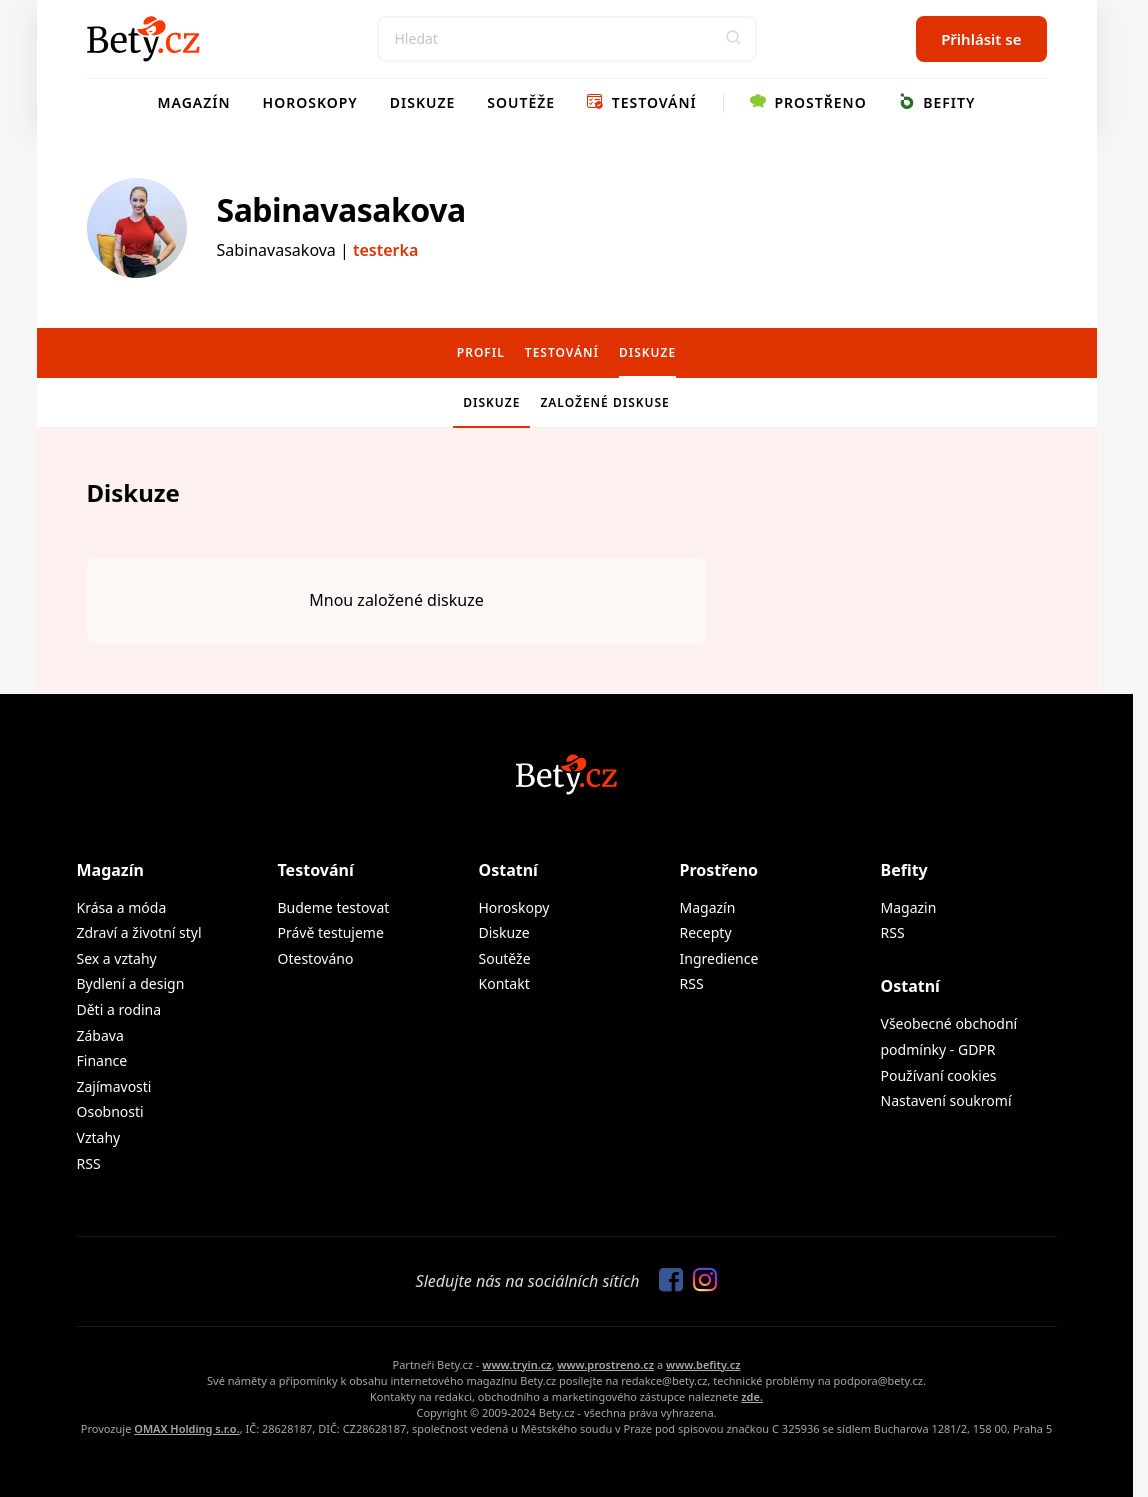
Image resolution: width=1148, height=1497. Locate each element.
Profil (481, 352)
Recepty (706, 932)
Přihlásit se (981, 39)
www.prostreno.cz (605, 1364)
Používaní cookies (939, 1075)
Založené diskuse (604, 402)
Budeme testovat (334, 907)
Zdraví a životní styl (139, 932)
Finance (102, 1060)
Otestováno (316, 958)
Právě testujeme (331, 932)
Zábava (100, 1035)
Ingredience (719, 958)
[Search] (567, 39)
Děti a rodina (119, 1009)
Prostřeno (808, 102)
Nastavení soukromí (946, 1100)
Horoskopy (310, 102)
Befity (937, 102)
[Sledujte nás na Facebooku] (666, 1281)
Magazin (909, 907)
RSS (89, 1163)
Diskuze (423, 102)
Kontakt (504, 983)
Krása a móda (122, 907)
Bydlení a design (131, 983)
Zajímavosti (114, 1086)
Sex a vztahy (117, 958)
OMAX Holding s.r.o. (186, 1428)
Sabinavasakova (341, 209)
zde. (752, 1396)
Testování (642, 102)
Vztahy (99, 1137)
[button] (734, 39)
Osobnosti (110, 1111)
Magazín (194, 102)
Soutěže (521, 102)
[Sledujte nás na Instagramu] (700, 1281)
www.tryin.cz (516, 1364)
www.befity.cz (703, 1364)
